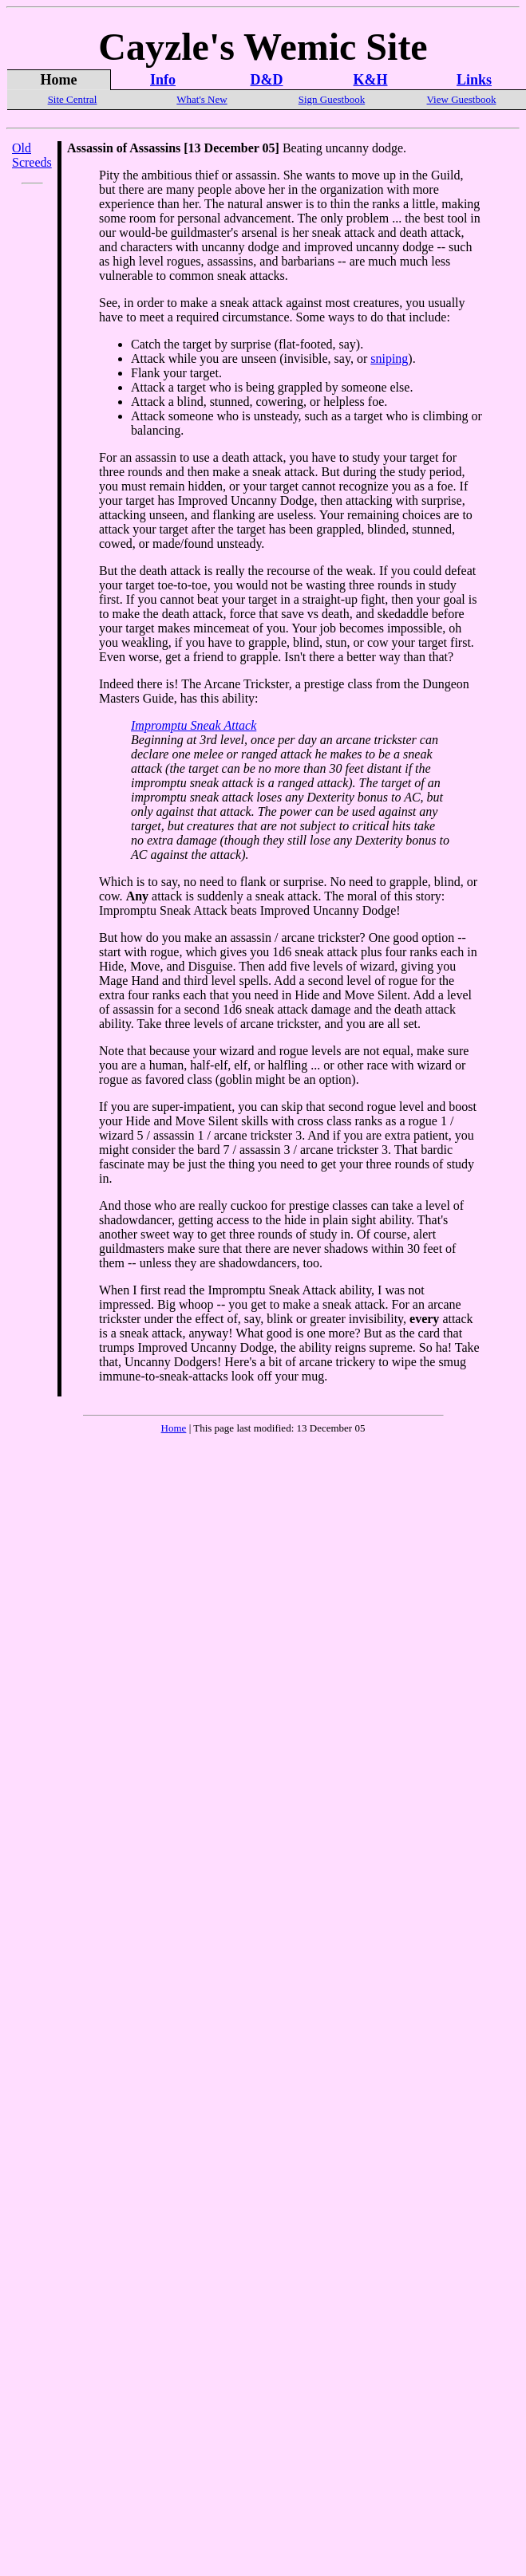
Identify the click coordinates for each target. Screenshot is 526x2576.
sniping (389, 358)
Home (174, 1428)
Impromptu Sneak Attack (193, 725)
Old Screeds (32, 155)
